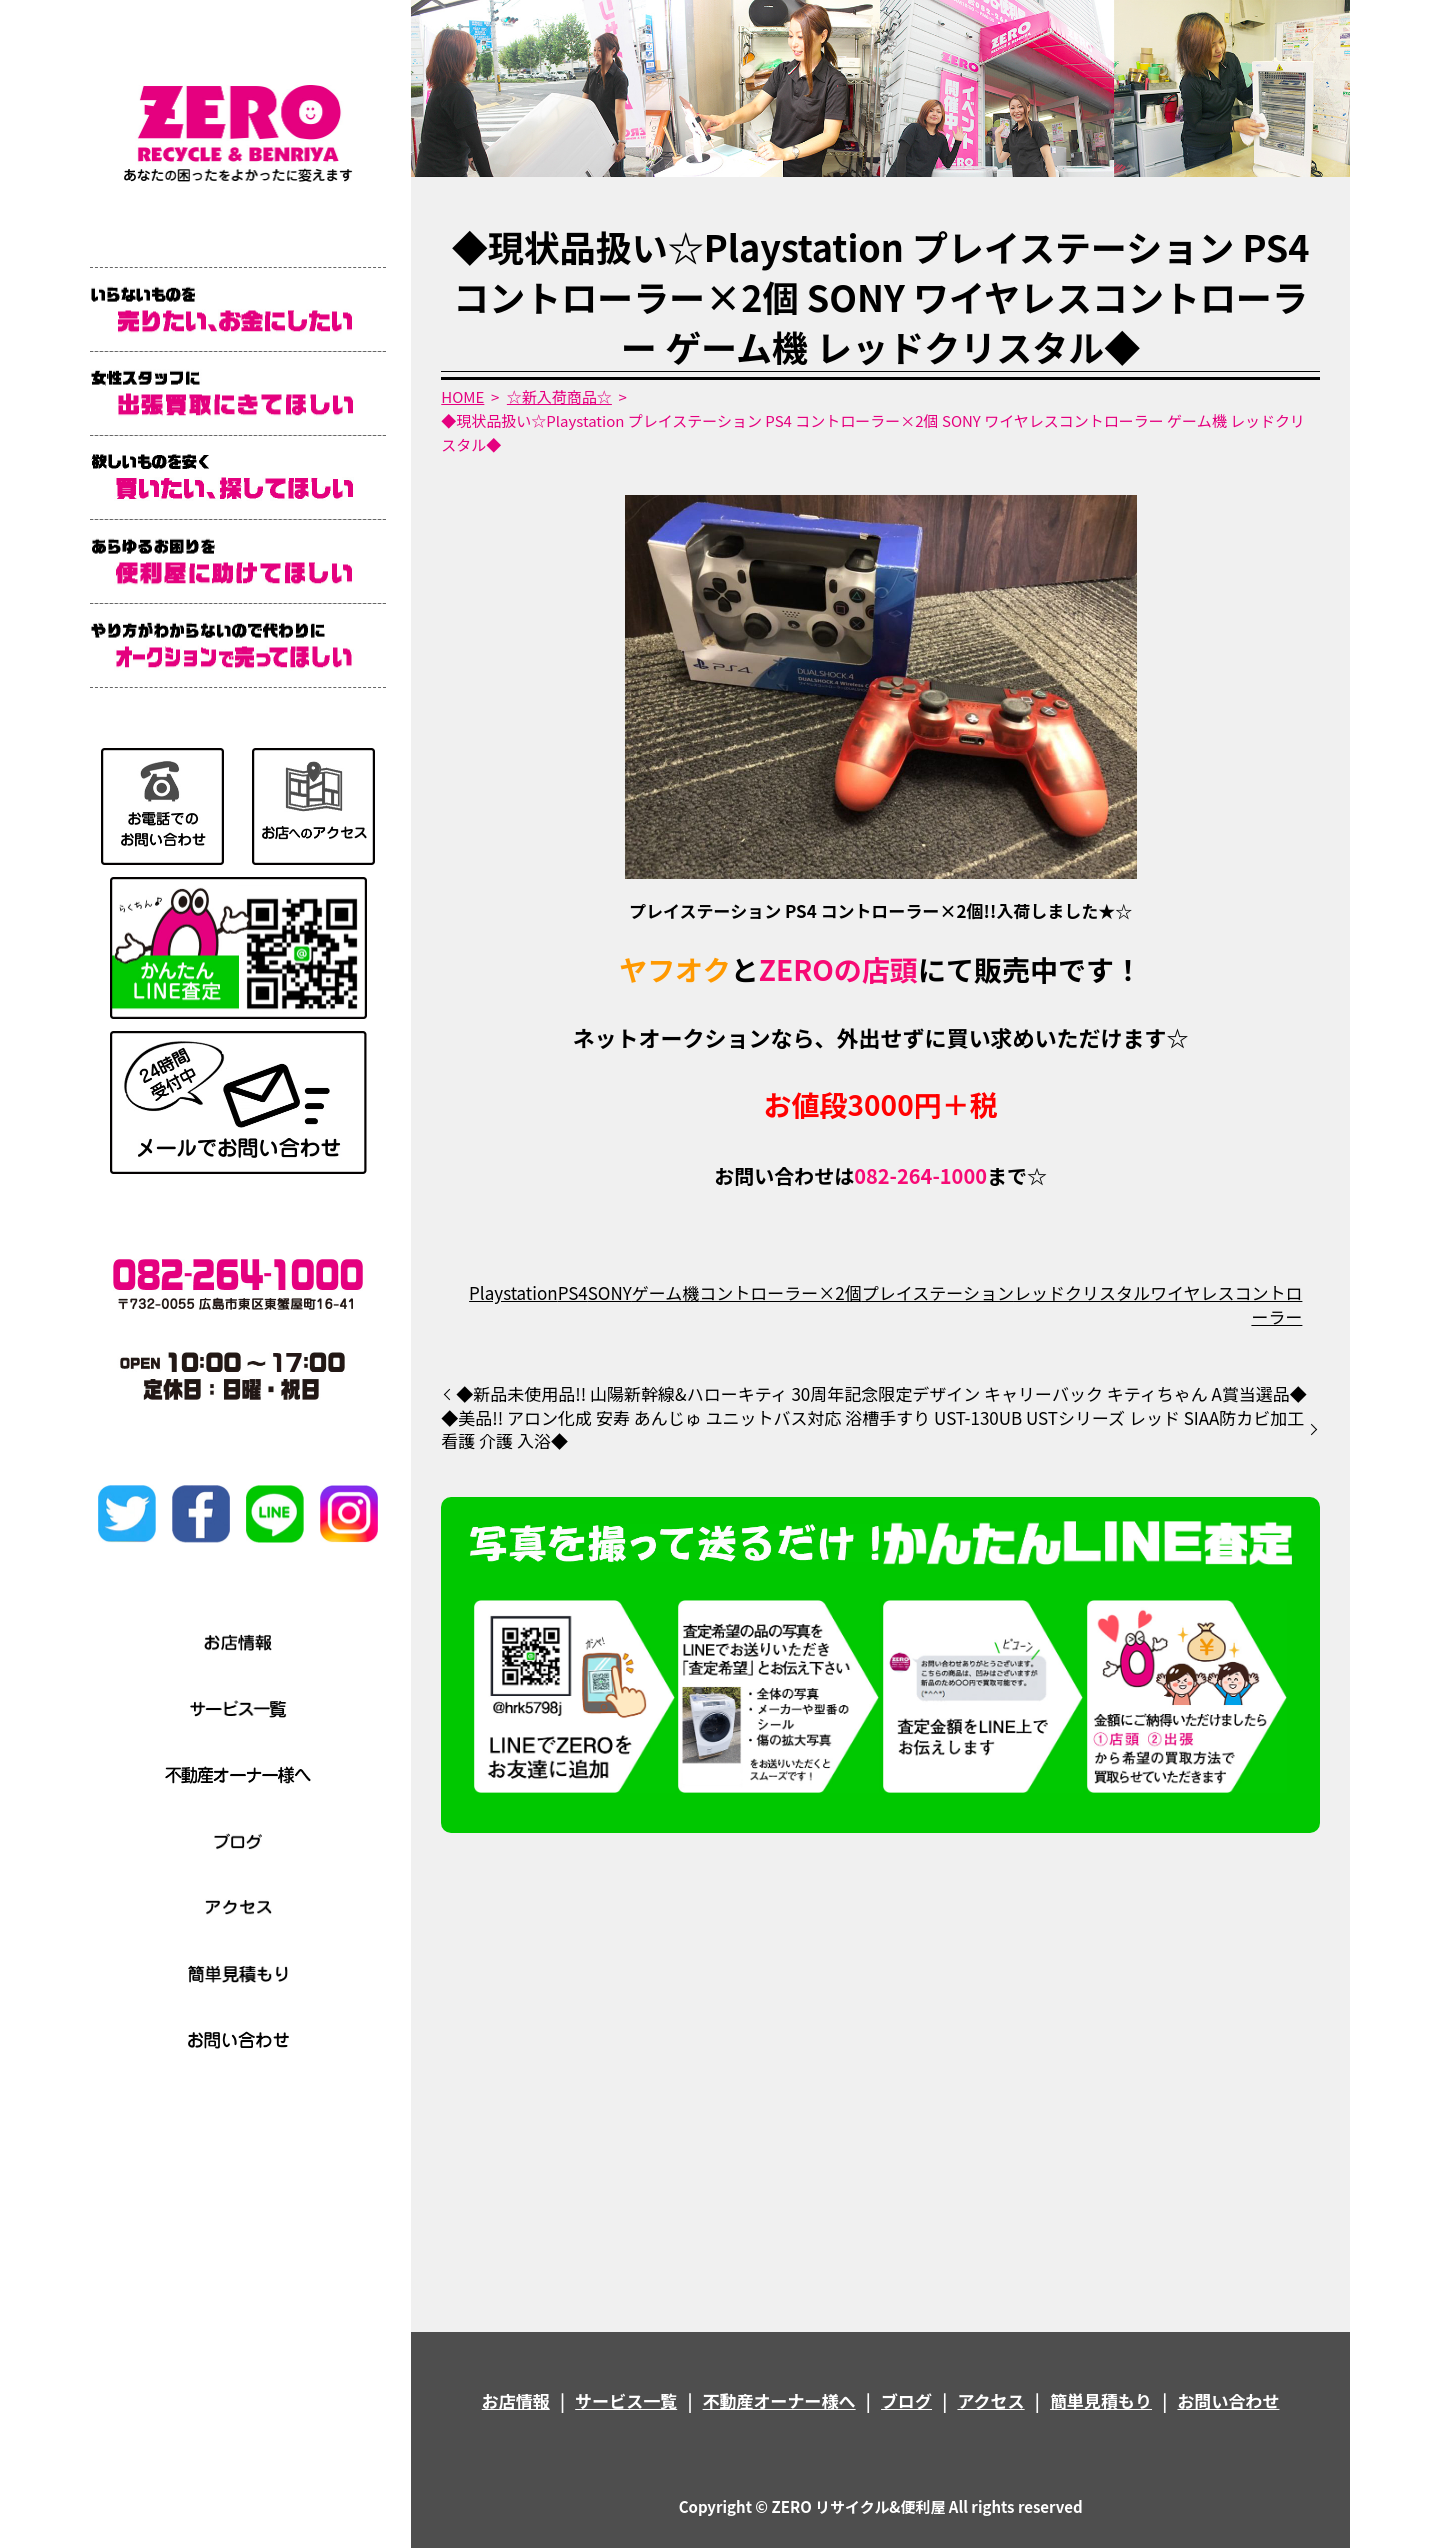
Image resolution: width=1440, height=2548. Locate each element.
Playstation (513, 1292)
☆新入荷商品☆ (559, 396)
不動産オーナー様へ (779, 2400)
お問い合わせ (1228, 2400)
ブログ (906, 2400)
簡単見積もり (1101, 2400)
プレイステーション (938, 1292)
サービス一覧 (626, 2400)
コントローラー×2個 (780, 1292)
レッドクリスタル (1082, 1292)
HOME (462, 396)
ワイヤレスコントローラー (1226, 1304)
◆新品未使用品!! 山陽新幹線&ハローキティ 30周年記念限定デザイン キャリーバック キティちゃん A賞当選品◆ (881, 1394)
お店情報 (516, 2400)
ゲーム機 (666, 1292)
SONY (610, 1292)
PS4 (573, 1292)
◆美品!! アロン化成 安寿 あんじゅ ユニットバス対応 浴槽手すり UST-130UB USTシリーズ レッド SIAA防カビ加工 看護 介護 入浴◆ (872, 1430)
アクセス (990, 2400)
